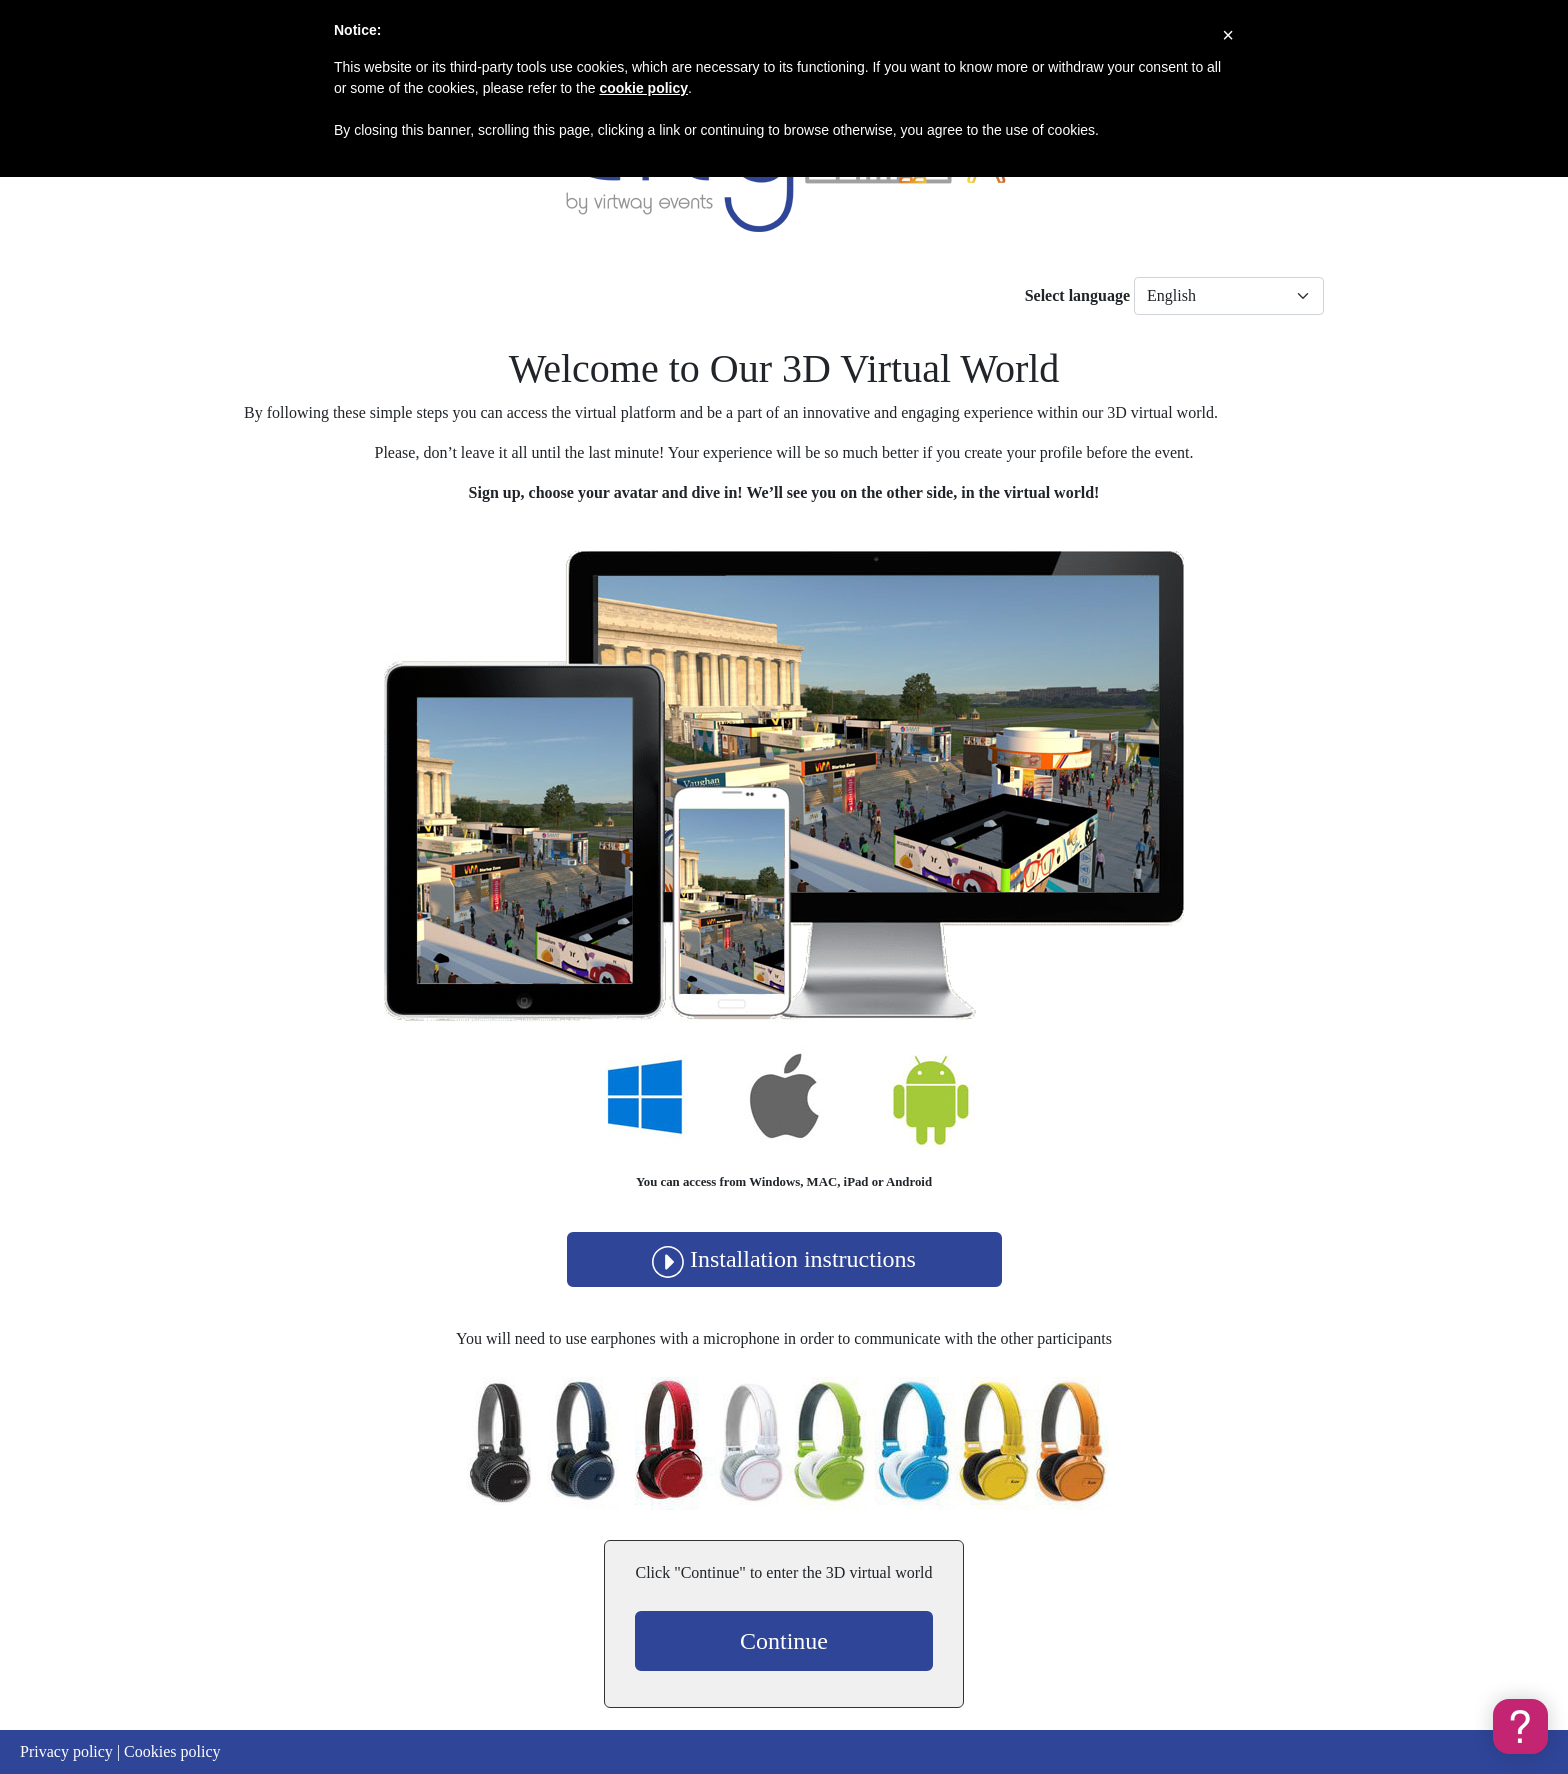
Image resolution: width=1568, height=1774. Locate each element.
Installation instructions (784, 1259)
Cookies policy (172, 1751)
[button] (1520, 1726)
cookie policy (643, 88)
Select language (1077, 295)
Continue (784, 1641)
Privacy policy (66, 1751)
